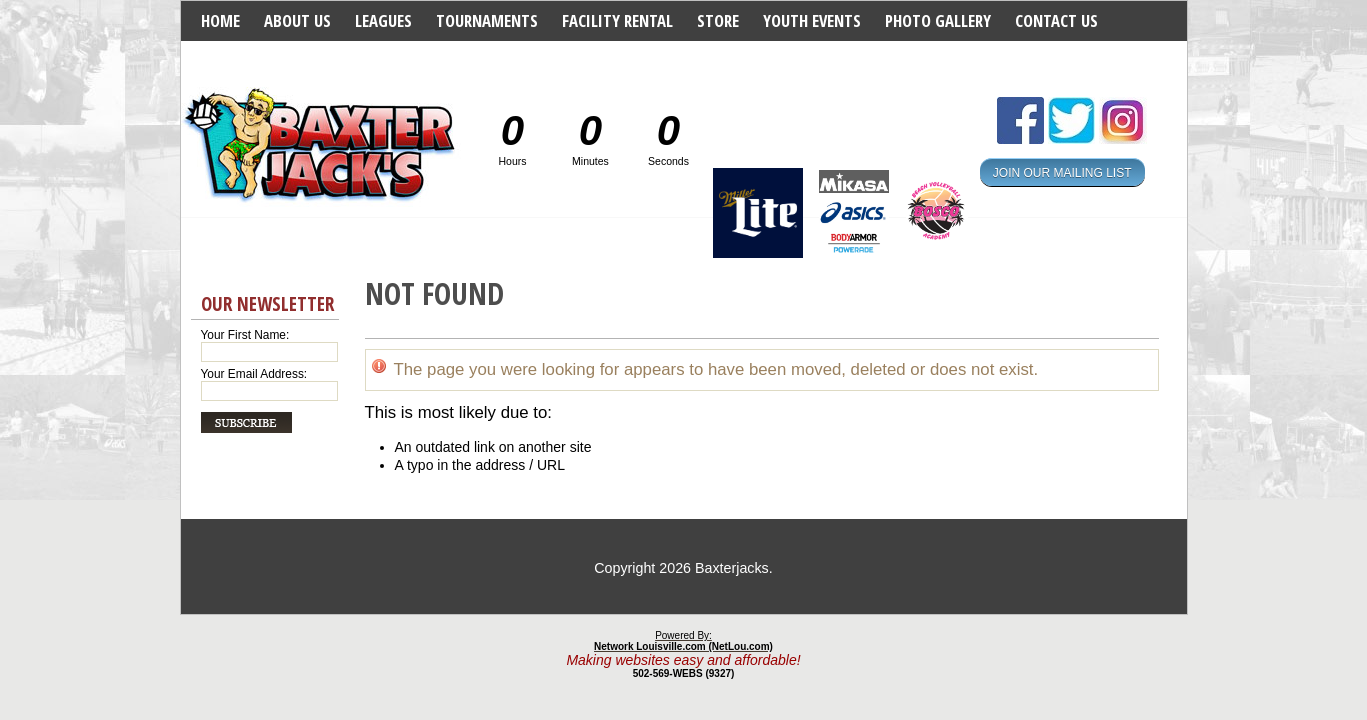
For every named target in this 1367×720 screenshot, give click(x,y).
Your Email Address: (254, 374)
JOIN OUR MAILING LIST (1062, 172)
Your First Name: (245, 335)
